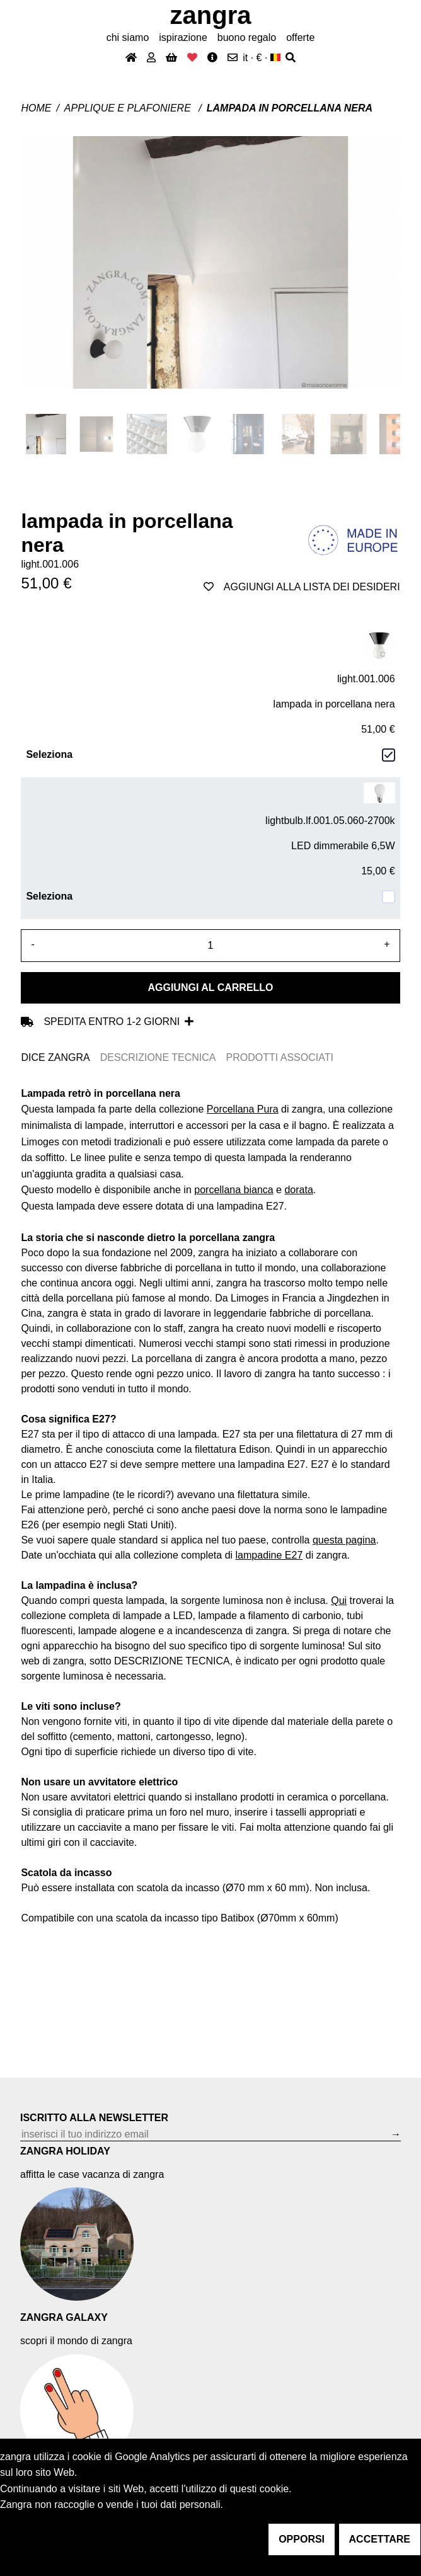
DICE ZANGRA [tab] (55, 1057)
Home (36, 108)
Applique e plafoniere (128, 108)
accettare (379, 2539)
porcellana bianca (233, 1189)
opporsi (302, 2539)
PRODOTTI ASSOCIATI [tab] (279, 1057)
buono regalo (246, 37)
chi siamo (128, 37)
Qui (339, 1600)
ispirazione (183, 37)
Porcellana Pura (243, 1109)
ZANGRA (210, 15)
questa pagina (344, 1540)
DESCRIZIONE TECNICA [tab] (158, 1057)
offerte (300, 37)
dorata (298, 1189)
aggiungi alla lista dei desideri (302, 586)
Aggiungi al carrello (210, 987)
